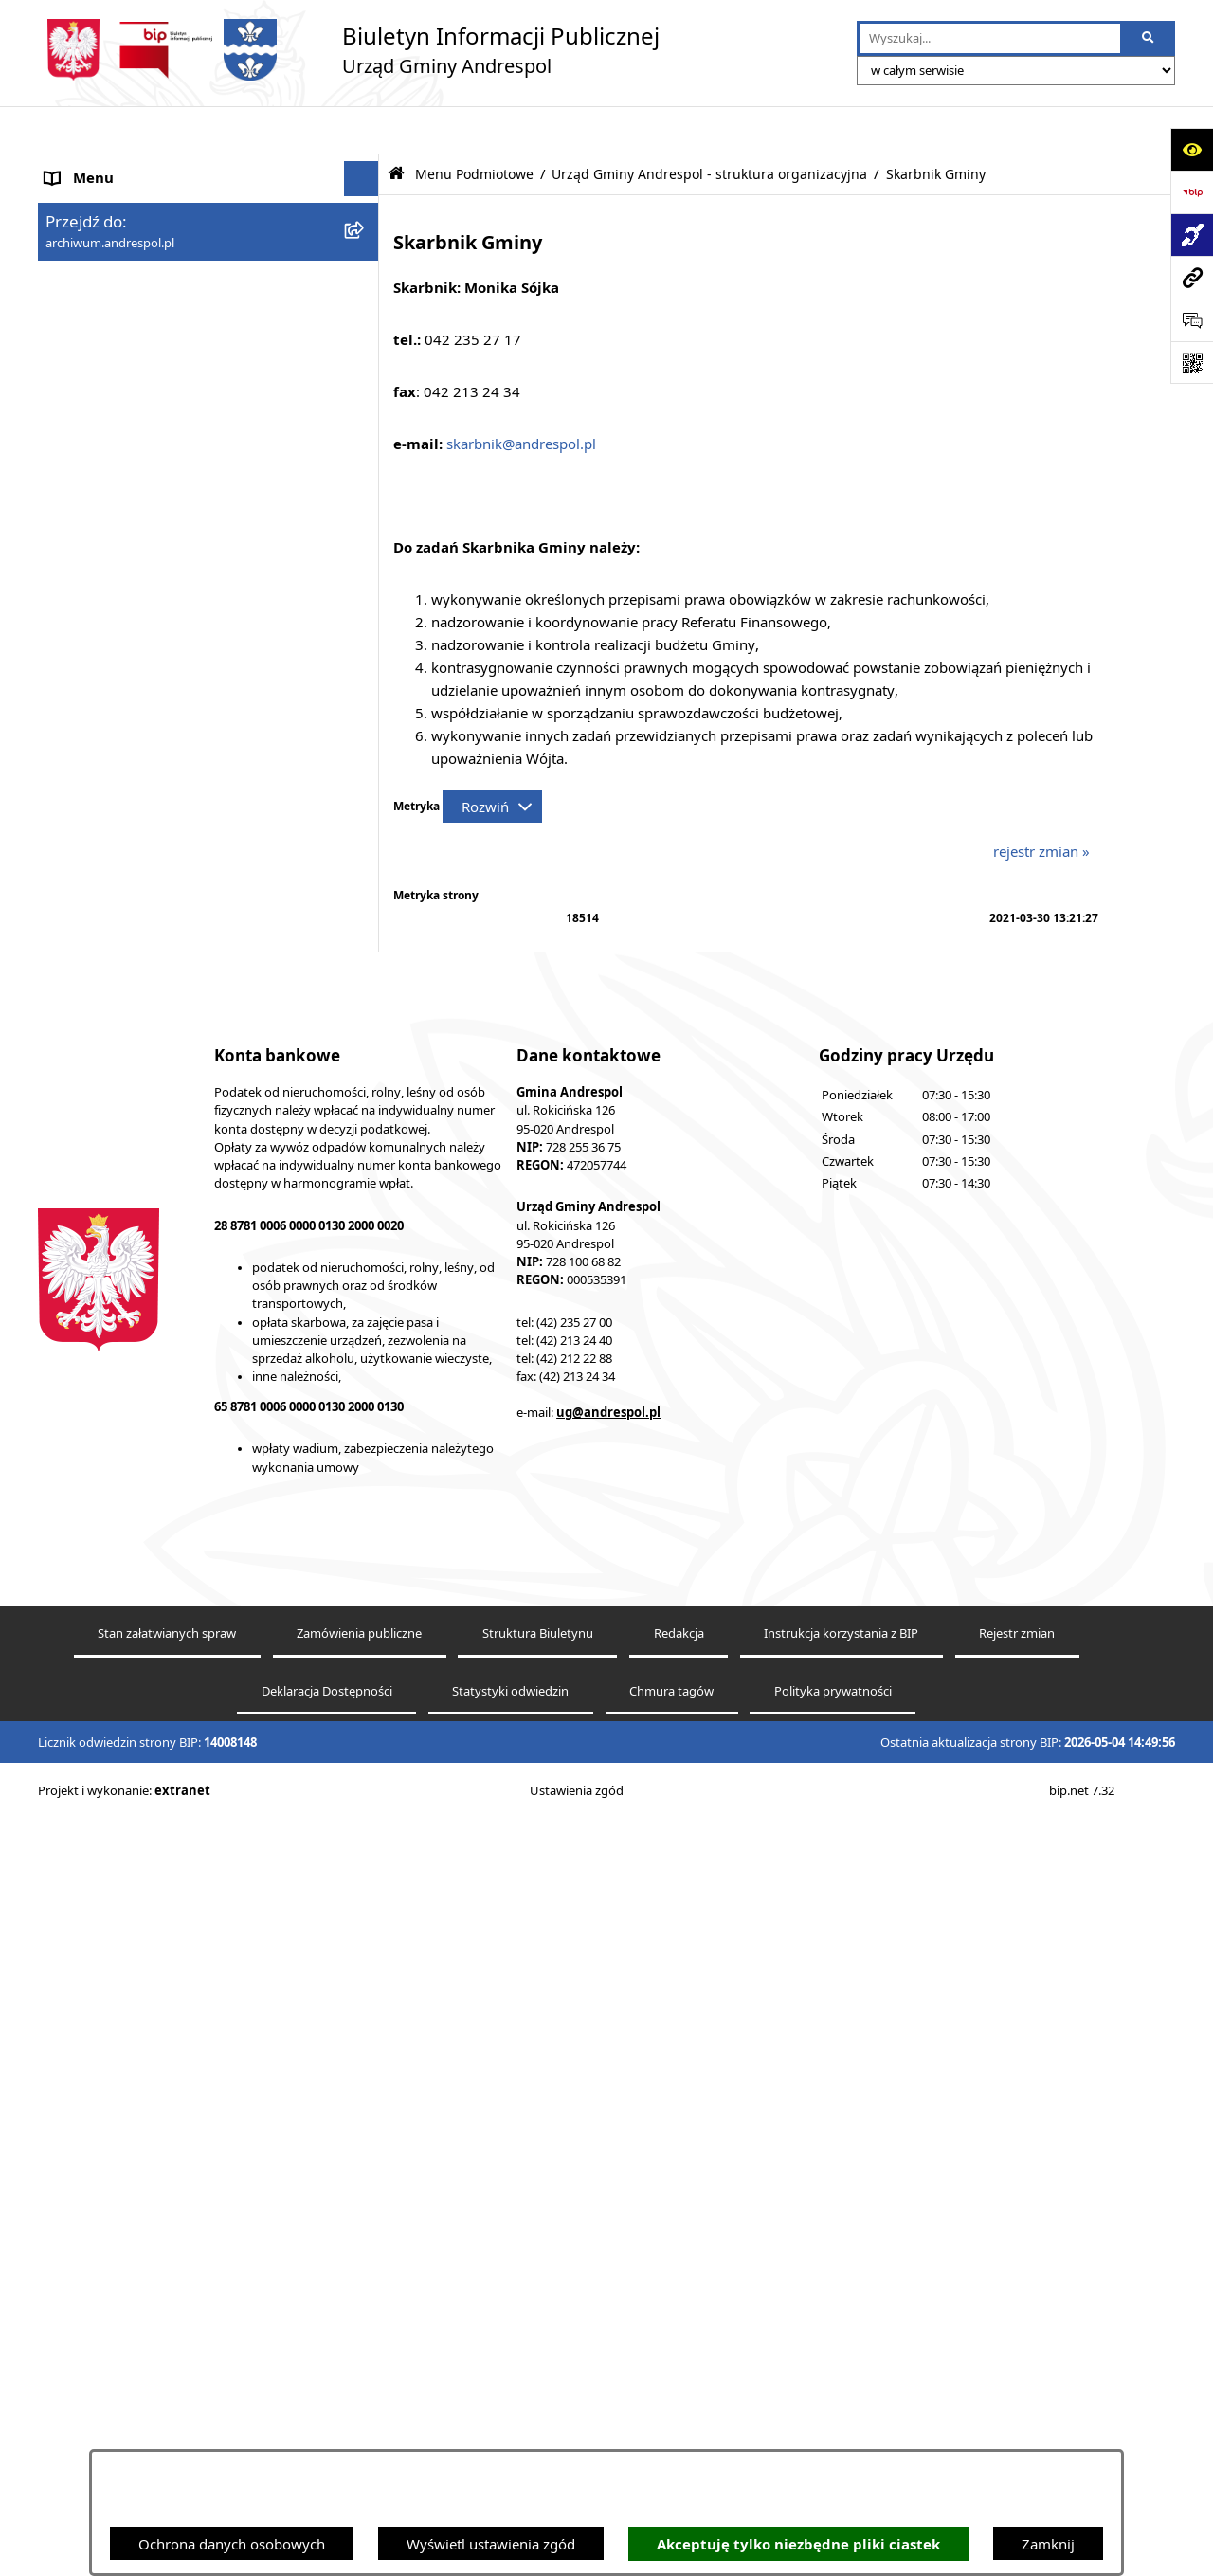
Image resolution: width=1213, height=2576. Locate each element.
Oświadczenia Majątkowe (128, 2322)
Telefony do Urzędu (108, 2429)
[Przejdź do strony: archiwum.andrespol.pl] (1191, 277)
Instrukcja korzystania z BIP (135, 2106)
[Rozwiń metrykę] (492, 758)
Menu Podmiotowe (108, 236)
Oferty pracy (86, 2178)
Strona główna (92, 165)
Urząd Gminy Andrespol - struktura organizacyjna (709, 126)
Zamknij (1048, 2543)
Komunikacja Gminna (115, 2286)
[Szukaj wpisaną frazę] (1149, 39)
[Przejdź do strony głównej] (349, 50)
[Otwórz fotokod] (1191, 362)
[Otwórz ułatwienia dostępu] (1191, 149)
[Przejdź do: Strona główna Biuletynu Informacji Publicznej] (396, 125)
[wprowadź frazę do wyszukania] (990, 39)
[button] (365, 237)
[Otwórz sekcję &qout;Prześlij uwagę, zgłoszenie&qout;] (1191, 320)
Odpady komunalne (110, 2250)
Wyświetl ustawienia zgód (491, 2543)
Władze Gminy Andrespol (128, 2019)
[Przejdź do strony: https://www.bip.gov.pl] (1191, 192)
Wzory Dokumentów (112, 2393)
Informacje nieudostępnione (137, 2358)
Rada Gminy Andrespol (120, 1984)
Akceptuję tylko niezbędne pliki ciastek (798, 2544)
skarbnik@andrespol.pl (521, 395)
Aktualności (83, 200)
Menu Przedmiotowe (113, 1948)
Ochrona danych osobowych (231, 2543)
